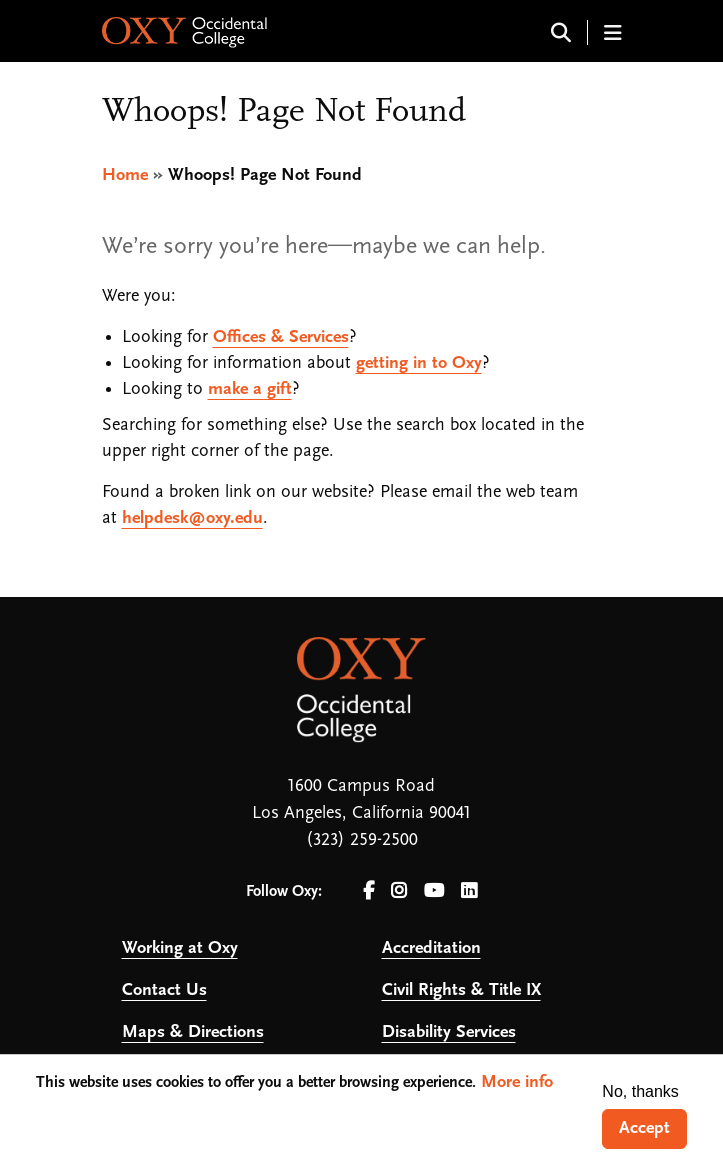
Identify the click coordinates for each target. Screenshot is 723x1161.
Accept (644, 1128)
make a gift (250, 389)
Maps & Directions (193, 1032)
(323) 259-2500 (362, 840)
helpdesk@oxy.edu (192, 518)
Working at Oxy (180, 948)
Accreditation (431, 948)
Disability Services (449, 1032)
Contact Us (164, 990)
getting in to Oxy (419, 363)
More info (517, 1082)
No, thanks (640, 1091)
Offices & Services (281, 337)
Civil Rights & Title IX (461, 990)
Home (125, 175)
